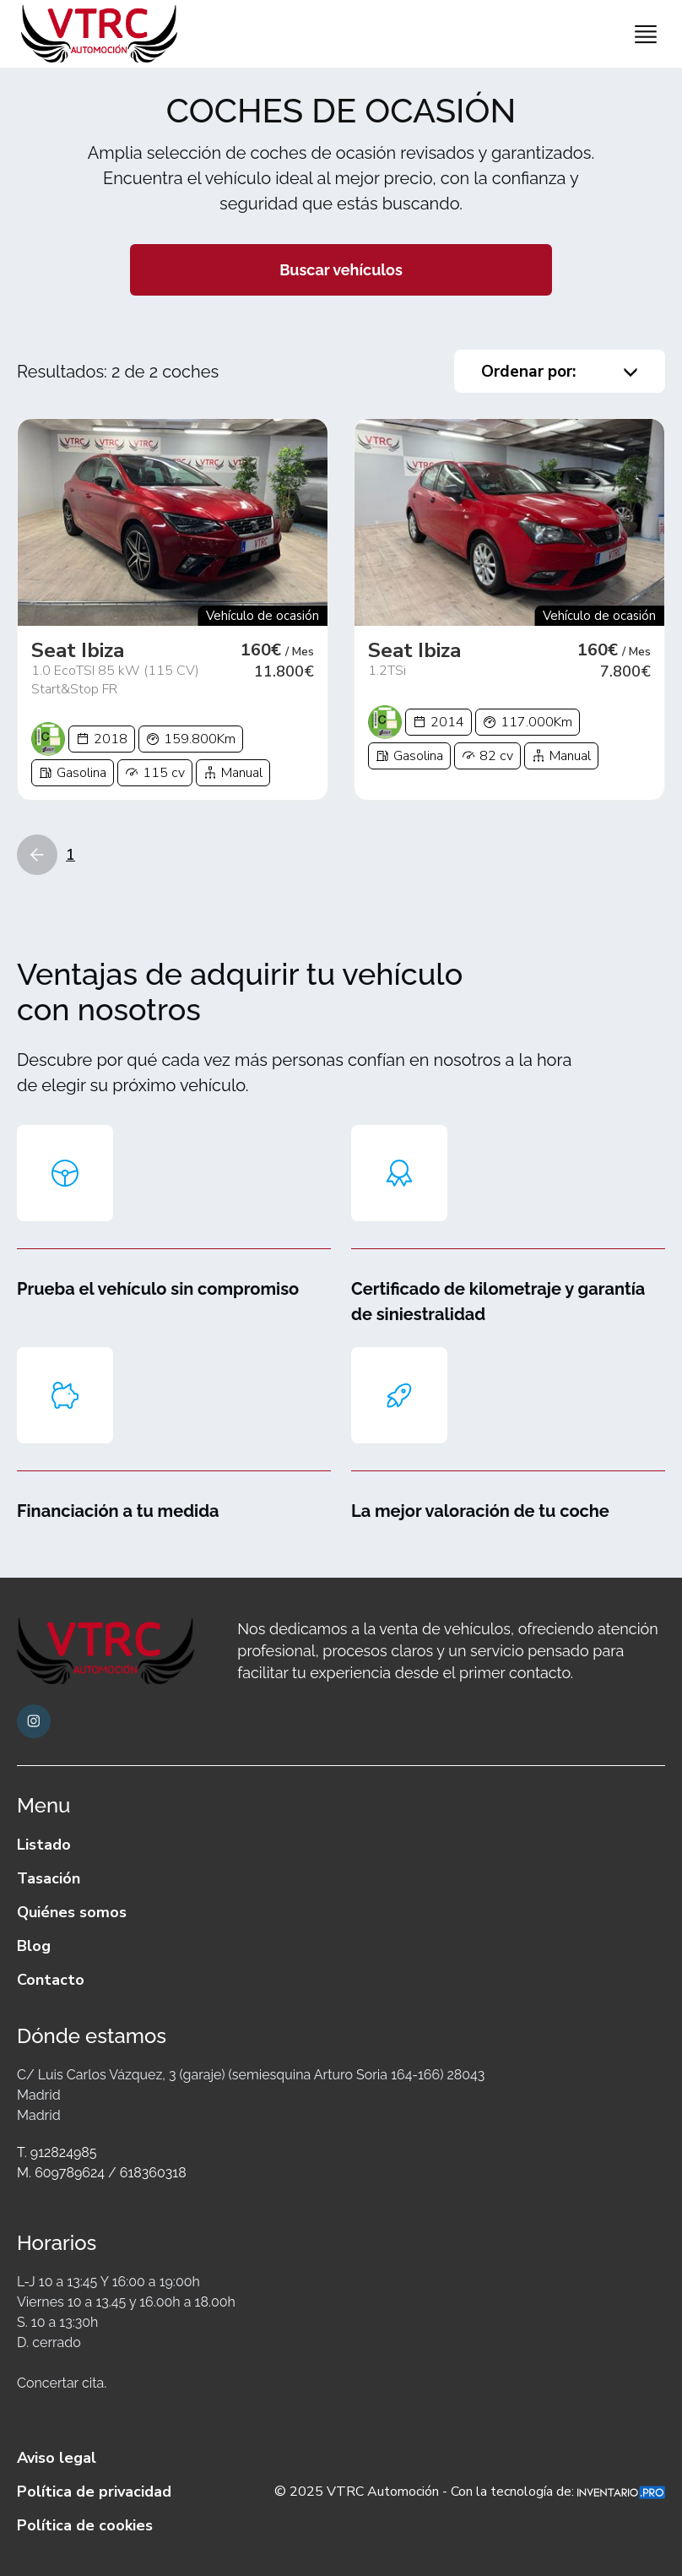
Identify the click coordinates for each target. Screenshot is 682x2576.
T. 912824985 (56, 2152)
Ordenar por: (559, 372)
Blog (34, 1946)
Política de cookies (85, 2525)
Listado (44, 1844)
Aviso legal (56, 2458)
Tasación (48, 1878)
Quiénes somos (72, 1912)
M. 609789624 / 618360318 (102, 2173)
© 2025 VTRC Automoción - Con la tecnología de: (469, 2491)
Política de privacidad (94, 2491)
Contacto (50, 1980)
